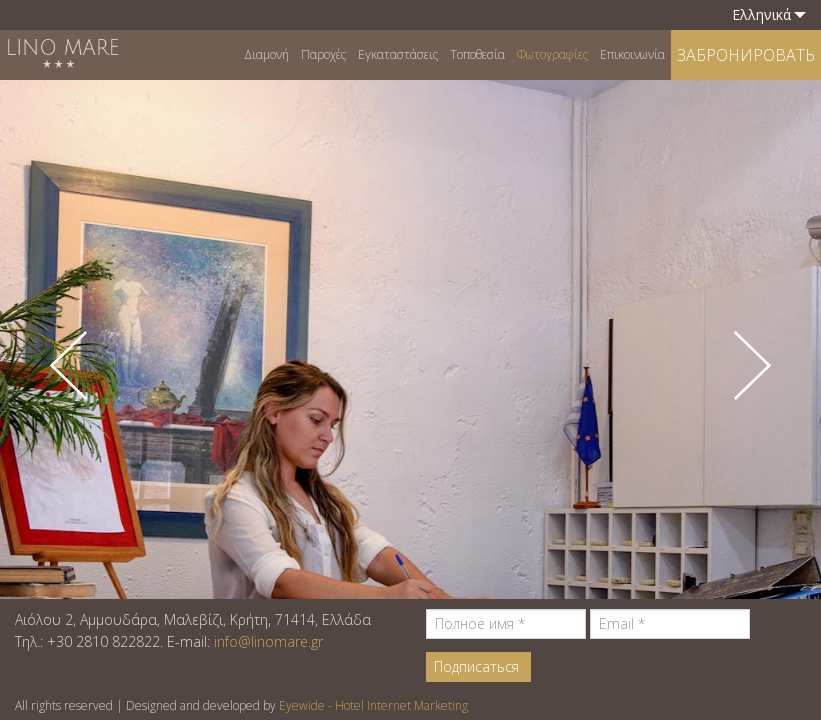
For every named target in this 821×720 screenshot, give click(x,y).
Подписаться (476, 666)
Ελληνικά (769, 14)
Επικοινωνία (632, 54)
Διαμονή (266, 54)
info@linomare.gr (268, 641)
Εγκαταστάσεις (398, 54)
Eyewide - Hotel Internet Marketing (373, 705)
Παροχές (323, 54)
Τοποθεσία (477, 54)
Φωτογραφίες (552, 54)
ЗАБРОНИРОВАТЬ (746, 55)
